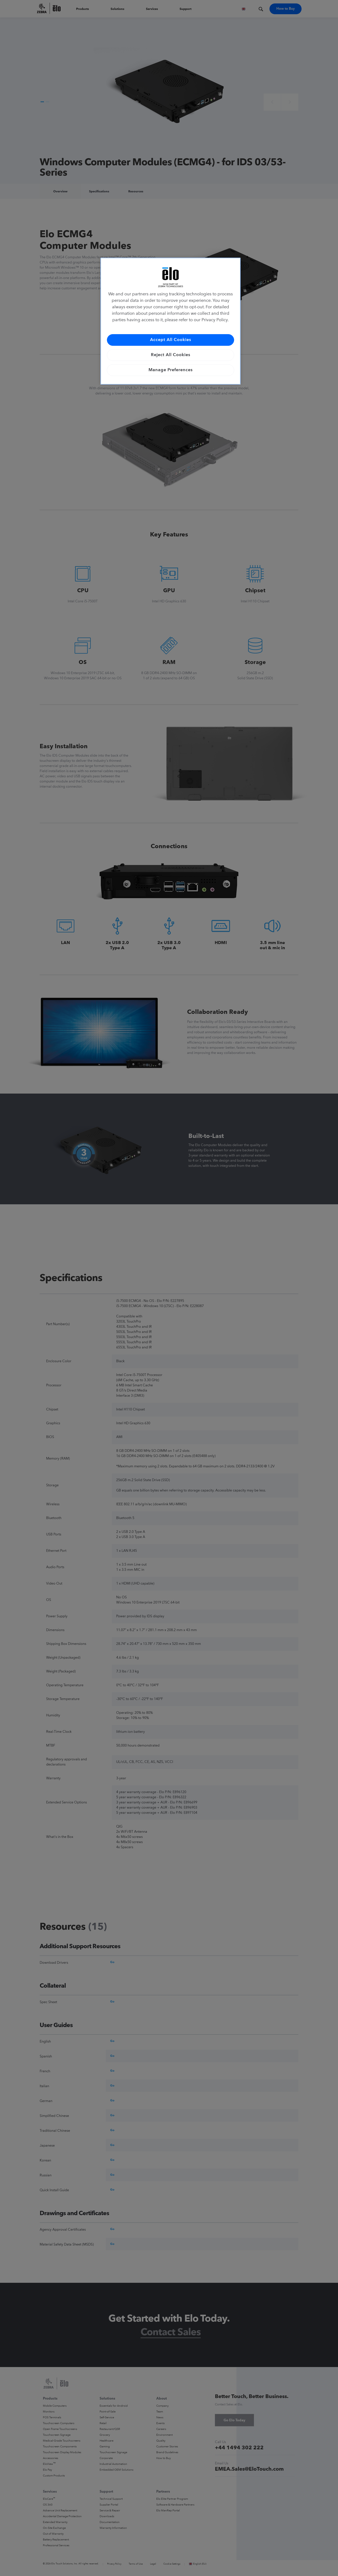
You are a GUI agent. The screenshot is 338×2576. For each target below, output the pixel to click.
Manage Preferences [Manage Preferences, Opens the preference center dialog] (171, 370)
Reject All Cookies (170, 355)
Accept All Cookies (170, 340)
